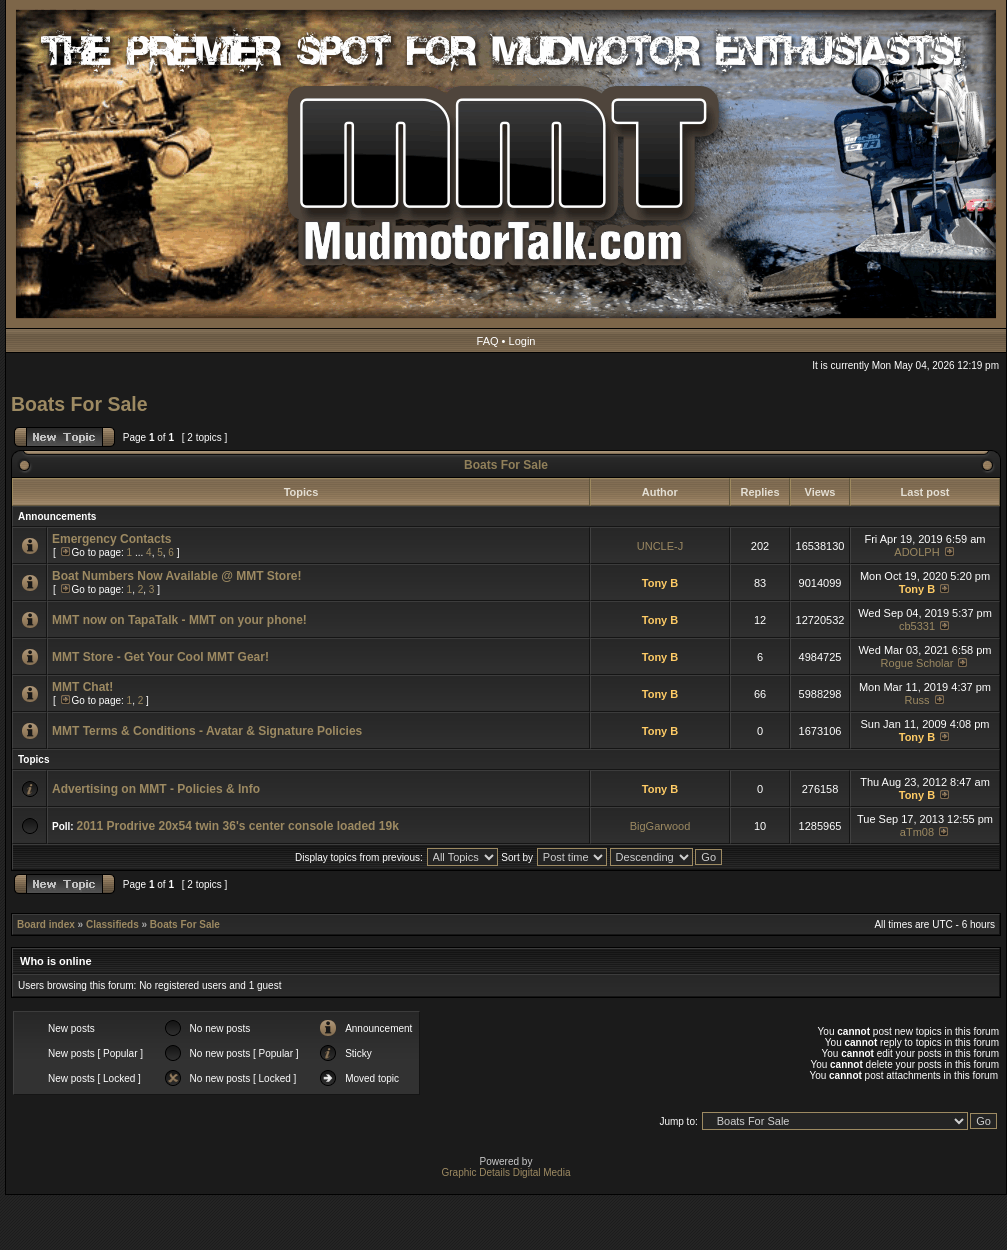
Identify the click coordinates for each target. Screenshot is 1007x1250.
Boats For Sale (79, 404)
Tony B (660, 583)
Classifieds (112, 924)
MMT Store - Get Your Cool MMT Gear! (160, 657)
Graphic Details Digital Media (506, 1172)
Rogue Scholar (917, 663)
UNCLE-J (660, 546)
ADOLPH (916, 552)
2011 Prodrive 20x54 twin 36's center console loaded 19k (237, 826)
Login (522, 341)
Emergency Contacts (111, 539)
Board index (46, 924)
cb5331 (917, 626)
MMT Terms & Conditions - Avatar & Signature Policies (207, 731)
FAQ (488, 341)
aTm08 (917, 832)
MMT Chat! (82, 687)
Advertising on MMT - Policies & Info (156, 789)
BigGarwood (660, 826)
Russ (916, 700)
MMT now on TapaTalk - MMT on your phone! (179, 620)
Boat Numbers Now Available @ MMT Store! (177, 576)
